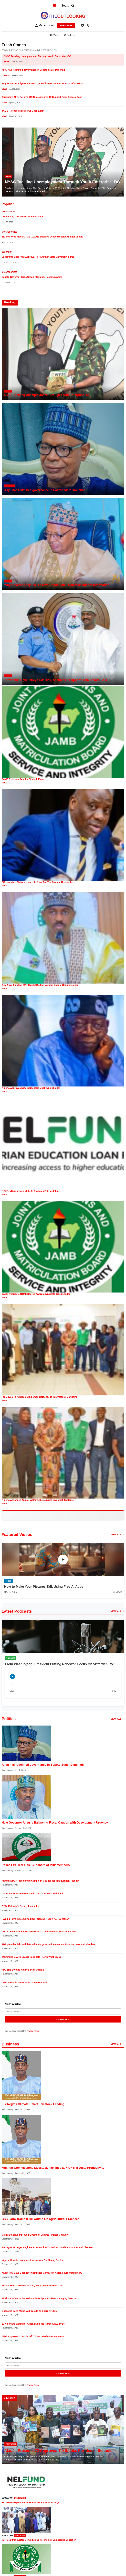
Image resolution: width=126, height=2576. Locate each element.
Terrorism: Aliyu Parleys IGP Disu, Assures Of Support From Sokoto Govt (42, 97)
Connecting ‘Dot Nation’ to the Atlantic (22, 216)
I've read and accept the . (63, 2029)
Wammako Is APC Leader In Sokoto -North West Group (31, 1957)
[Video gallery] (82, 25)
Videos (55, 35)
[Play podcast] (12, 1676)
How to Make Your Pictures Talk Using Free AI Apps (43, 1586)
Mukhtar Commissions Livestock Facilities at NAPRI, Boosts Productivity (53, 2167)
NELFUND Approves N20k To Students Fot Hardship (30, 1191)
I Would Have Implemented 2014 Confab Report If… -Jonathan (35, 1919)
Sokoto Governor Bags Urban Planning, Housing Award (32, 277)
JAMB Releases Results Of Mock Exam (23, 110)
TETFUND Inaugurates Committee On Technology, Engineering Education (39, 2540)
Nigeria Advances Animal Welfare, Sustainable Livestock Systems (38, 1500)
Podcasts (70, 35)
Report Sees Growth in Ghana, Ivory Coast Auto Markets (32, 2285)
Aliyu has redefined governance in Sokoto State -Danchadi (33, 70)
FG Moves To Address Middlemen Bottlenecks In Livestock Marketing (39, 1397)
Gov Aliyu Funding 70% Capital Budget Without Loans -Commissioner (40, 985)
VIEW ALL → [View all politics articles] (117, 1718)
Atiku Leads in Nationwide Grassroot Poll (24, 1982)
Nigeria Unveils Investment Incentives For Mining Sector (32, 2260)
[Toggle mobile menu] (54, 5)
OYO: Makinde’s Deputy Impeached (21, 1906)
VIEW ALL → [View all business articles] (117, 2044)
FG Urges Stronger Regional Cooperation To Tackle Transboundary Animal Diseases (48, 2247)
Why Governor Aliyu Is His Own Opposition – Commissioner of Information (42, 83)
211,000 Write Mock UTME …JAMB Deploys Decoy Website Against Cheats (42, 236)
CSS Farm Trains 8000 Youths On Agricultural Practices (40, 2219)
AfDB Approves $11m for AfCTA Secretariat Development (33, 2336)
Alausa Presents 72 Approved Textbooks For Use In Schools (58, 2450)
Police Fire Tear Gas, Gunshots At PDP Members (36, 1865)
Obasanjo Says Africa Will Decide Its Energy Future (30, 2311)
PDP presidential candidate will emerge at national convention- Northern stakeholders (48, 1944)
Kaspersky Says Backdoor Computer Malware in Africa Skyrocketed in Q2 (42, 2272)
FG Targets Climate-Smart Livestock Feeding (33, 2104)
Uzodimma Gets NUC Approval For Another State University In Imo (38, 257)
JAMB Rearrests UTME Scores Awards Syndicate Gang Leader (36, 1294)
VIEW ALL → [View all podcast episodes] (117, 1611)
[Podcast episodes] (88, 25)
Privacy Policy (33, 2031)
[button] (44, 25)
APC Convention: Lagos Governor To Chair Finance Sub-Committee (39, 1931)
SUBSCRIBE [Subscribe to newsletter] (66, 25)
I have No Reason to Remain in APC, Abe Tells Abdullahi (32, 1893)
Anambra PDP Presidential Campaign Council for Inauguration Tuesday (40, 1880)
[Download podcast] (63, 1683)
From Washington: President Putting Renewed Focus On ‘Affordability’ (59, 1664)
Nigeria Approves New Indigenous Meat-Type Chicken (31, 1088)
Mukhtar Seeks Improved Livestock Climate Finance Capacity (35, 2234)
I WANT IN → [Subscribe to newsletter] (63, 2019)
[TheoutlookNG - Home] (63, 15)
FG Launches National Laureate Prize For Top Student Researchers (38, 882)
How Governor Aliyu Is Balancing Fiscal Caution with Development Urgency (55, 1822)
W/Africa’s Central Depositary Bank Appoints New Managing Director (39, 2298)
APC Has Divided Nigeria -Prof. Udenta (23, 1969)
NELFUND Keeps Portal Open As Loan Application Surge (30, 2502)
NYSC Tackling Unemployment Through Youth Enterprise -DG (37, 56)
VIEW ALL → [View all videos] (117, 1534)
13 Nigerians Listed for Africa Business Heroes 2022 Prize (33, 2323)
